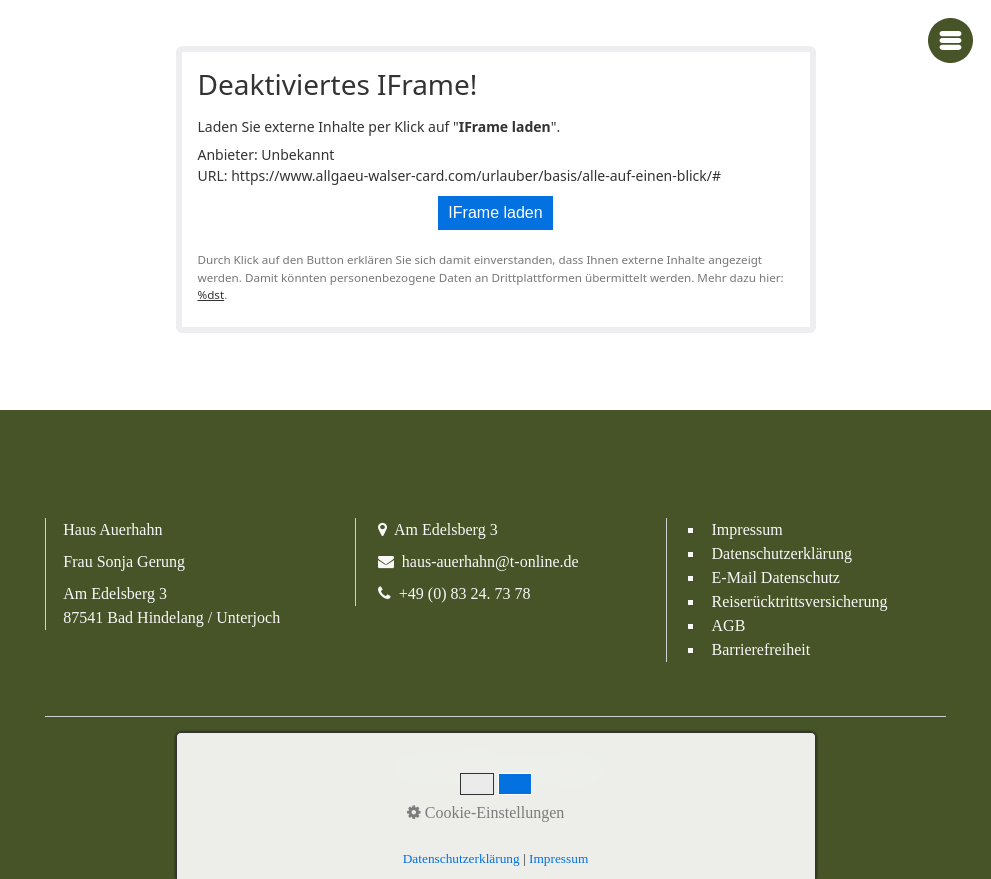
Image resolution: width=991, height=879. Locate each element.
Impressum (747, 529)
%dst (211, 294)
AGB (729, 625)
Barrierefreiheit (761, 649)
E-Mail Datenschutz (776, 577)
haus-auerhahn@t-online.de (490, 561)
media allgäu (578, 768)
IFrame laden (495, 212)
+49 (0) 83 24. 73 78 (465, 593)
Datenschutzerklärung (782, 553)
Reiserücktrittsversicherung (800, 601)
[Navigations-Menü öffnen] (950, 40)
